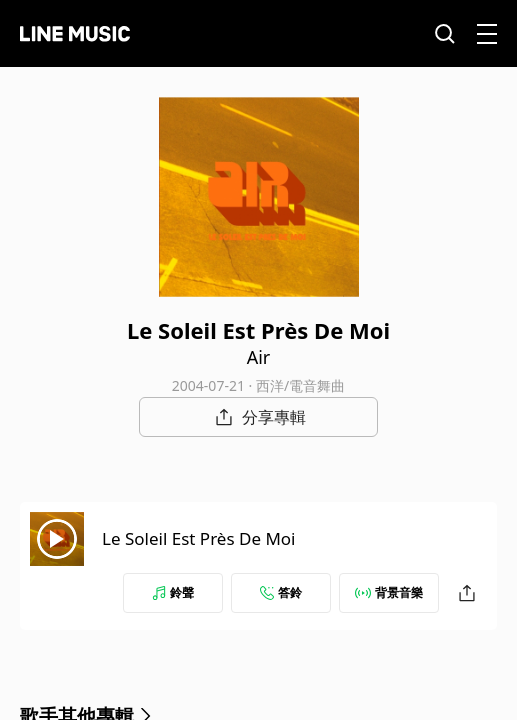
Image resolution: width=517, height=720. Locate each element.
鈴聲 (173, 592)
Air (259, 357)
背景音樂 (389, 592)
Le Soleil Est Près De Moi (198, 538)
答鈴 (281, 592)
